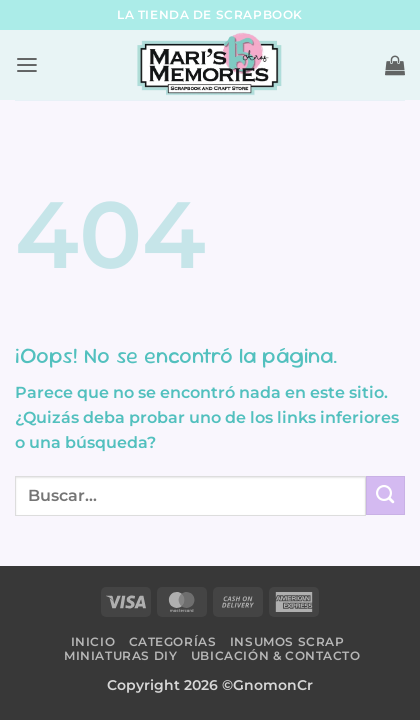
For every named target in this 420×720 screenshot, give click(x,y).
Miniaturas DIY (120, 655)
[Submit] (385, 495)
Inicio (93, 641)
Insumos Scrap (287, 641)
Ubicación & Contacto (276, 655)
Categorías (173, 641)
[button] (27, 65)
